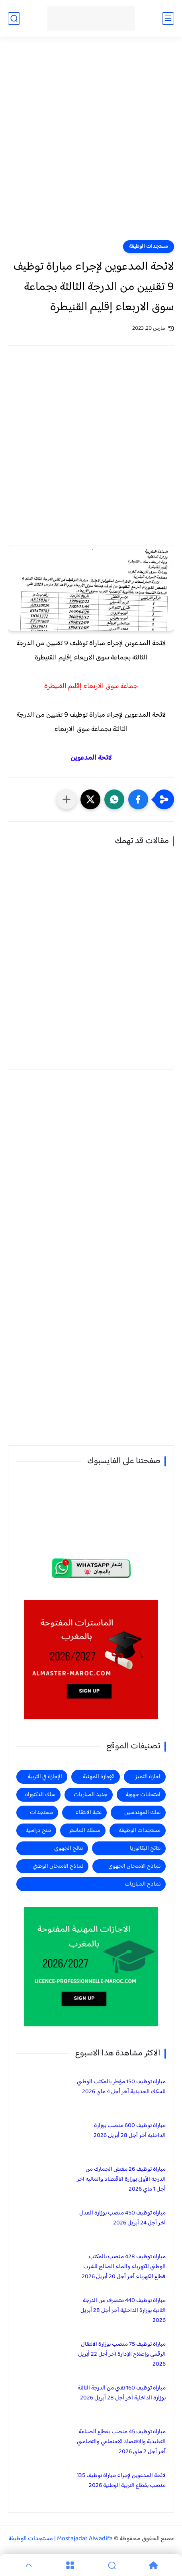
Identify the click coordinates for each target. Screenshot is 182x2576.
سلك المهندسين (142, 1813)
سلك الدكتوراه (40, 1795)
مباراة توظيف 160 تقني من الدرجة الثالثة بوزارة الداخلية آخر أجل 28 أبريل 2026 (122, 2393)
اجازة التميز (147, 1777)
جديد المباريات (91, 1795)
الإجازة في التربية (44, 1777)
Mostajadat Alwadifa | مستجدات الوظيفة (60, 2538)
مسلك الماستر (84, 1830)
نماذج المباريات (142, 1884)
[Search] (112, 2565)
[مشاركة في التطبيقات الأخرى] (66, 799)
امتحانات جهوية (142, 1795)
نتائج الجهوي (68, 1848)
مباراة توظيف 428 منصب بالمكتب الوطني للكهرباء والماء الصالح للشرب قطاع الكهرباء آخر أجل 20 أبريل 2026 (124, 2267)
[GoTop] (28, 2565)
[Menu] (70, 2565)
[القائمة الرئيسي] (168, 18)
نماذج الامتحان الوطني (58, 1866)
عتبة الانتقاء (88, 1813)
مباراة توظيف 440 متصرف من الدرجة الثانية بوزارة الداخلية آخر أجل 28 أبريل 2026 (123, 2310)
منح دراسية (38, 1830)
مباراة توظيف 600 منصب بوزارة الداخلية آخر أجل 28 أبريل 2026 (130, 2131)
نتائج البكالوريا (145, 1848)
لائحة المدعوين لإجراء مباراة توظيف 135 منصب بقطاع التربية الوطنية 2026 (121, 2480)
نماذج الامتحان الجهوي (134, 1866)
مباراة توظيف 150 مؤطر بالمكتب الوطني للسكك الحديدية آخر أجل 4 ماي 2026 (121, 2087)
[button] (138, 799)
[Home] (153, 2565)
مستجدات (41, 1813)
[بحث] (14, 18)
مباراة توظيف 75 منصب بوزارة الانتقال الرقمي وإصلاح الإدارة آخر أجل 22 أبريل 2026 (122, 2354)
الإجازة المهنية (99, 1777)
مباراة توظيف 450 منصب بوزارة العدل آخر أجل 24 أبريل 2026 (122, 2218)
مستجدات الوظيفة (148, 246)
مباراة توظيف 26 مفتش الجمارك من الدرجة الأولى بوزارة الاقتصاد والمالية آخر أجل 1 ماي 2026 (121, 2179)
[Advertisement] (91, 143)
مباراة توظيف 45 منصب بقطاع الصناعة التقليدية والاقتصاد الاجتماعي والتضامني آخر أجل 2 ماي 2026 (121, 2442)
